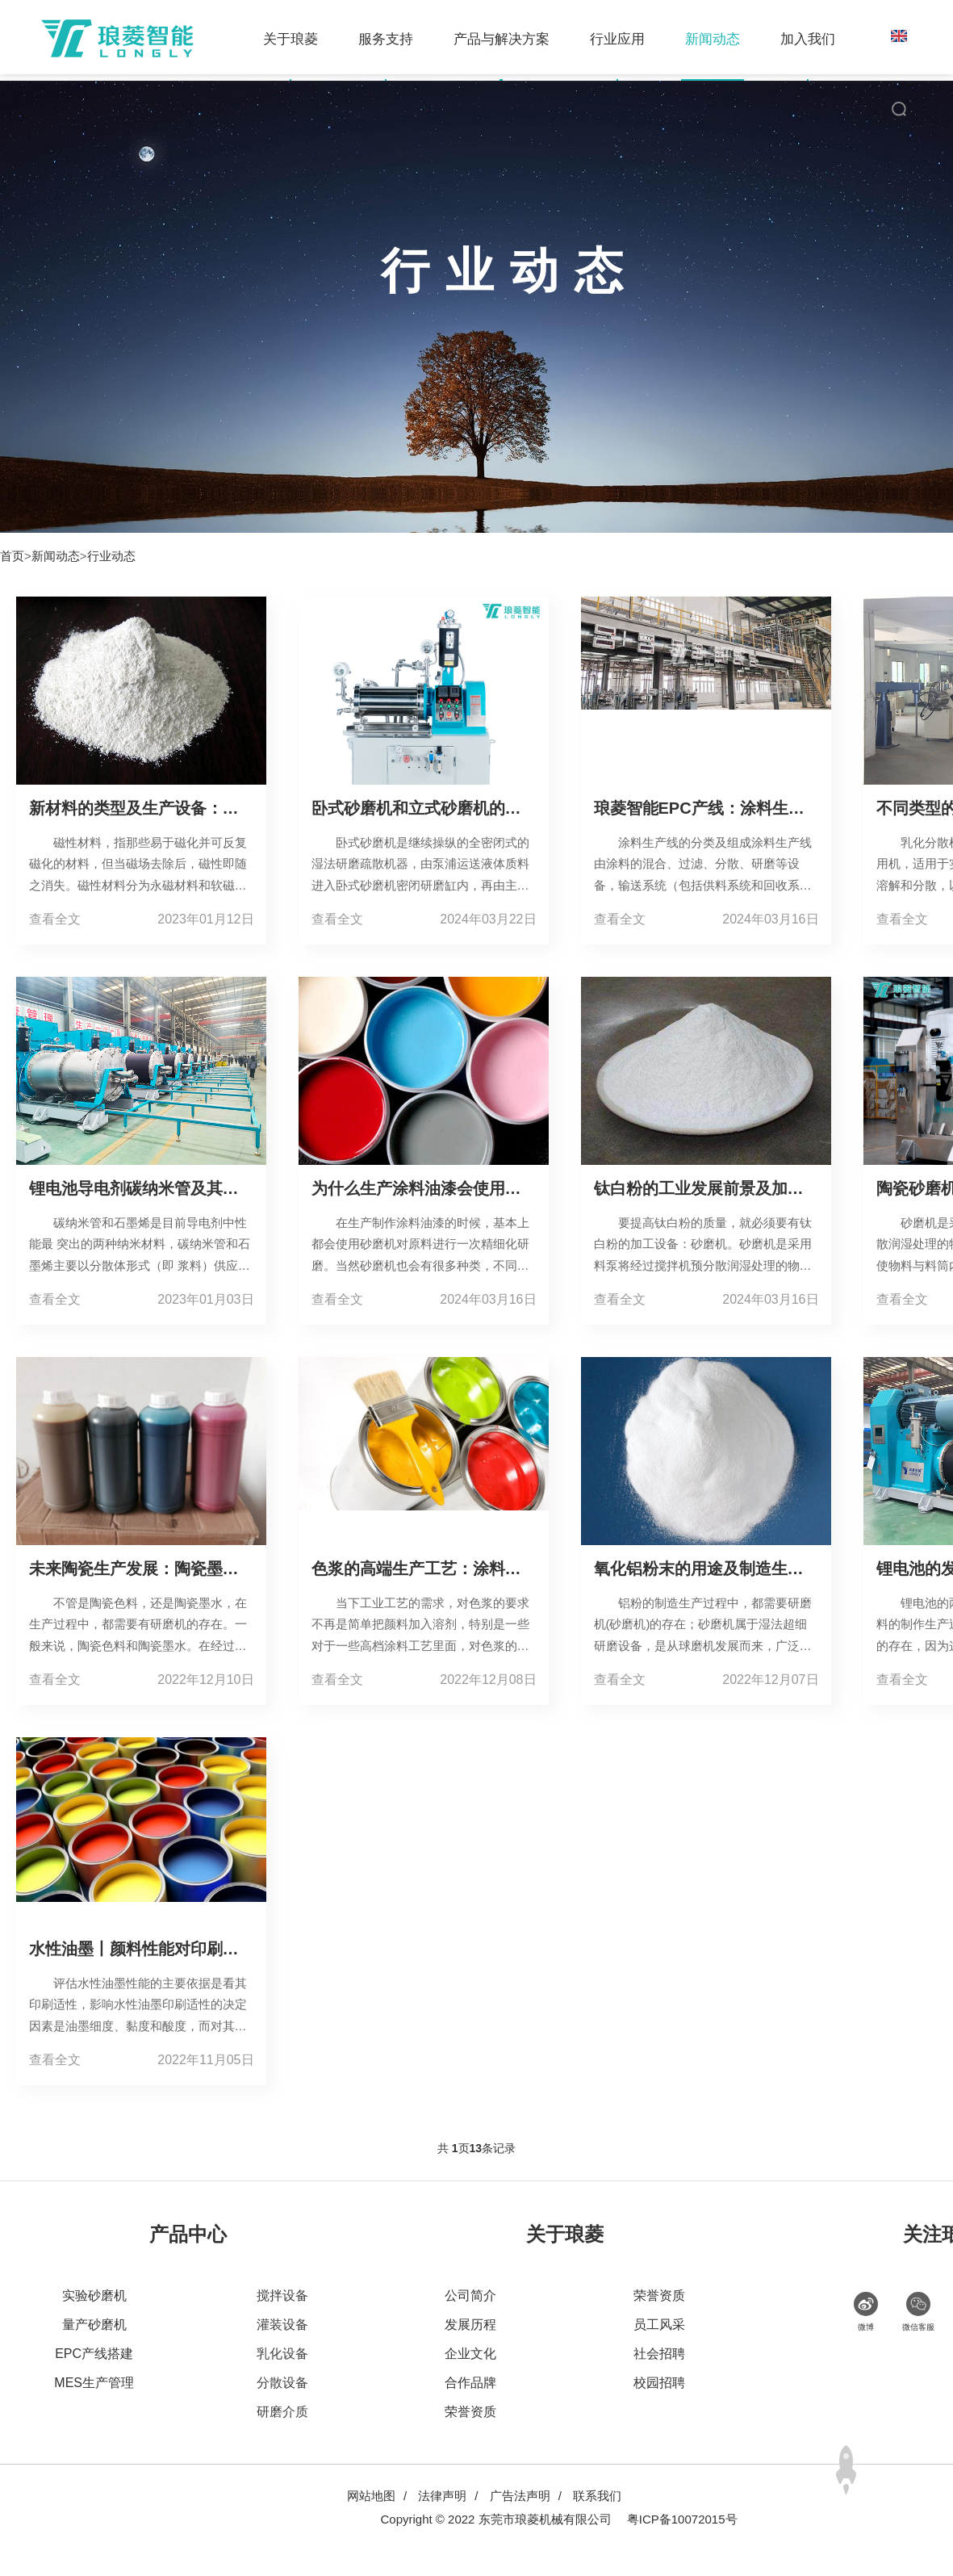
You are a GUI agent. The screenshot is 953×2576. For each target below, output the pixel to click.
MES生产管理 (94, 2383)
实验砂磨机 (94, 2295)
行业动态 (111, 556)
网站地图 (371, 2496)
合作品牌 (470, 2383)
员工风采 (659, 2324)
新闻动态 (727, 39)
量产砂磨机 (94, 2324)
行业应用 (631, 39)
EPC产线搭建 (94, 2353)
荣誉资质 (470, 2412)
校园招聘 (659, 2383)
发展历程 (470, 2324)
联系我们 (597, 2496)
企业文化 (470, 2353)
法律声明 (442, 2496)
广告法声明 (520, 2496)
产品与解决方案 (516, 39)
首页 (12, 556)
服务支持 (400, 39)
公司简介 (470, 2295)
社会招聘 (659, 2353)
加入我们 (822, 39)
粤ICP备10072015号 (682, 2519)
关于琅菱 (305, 39)
